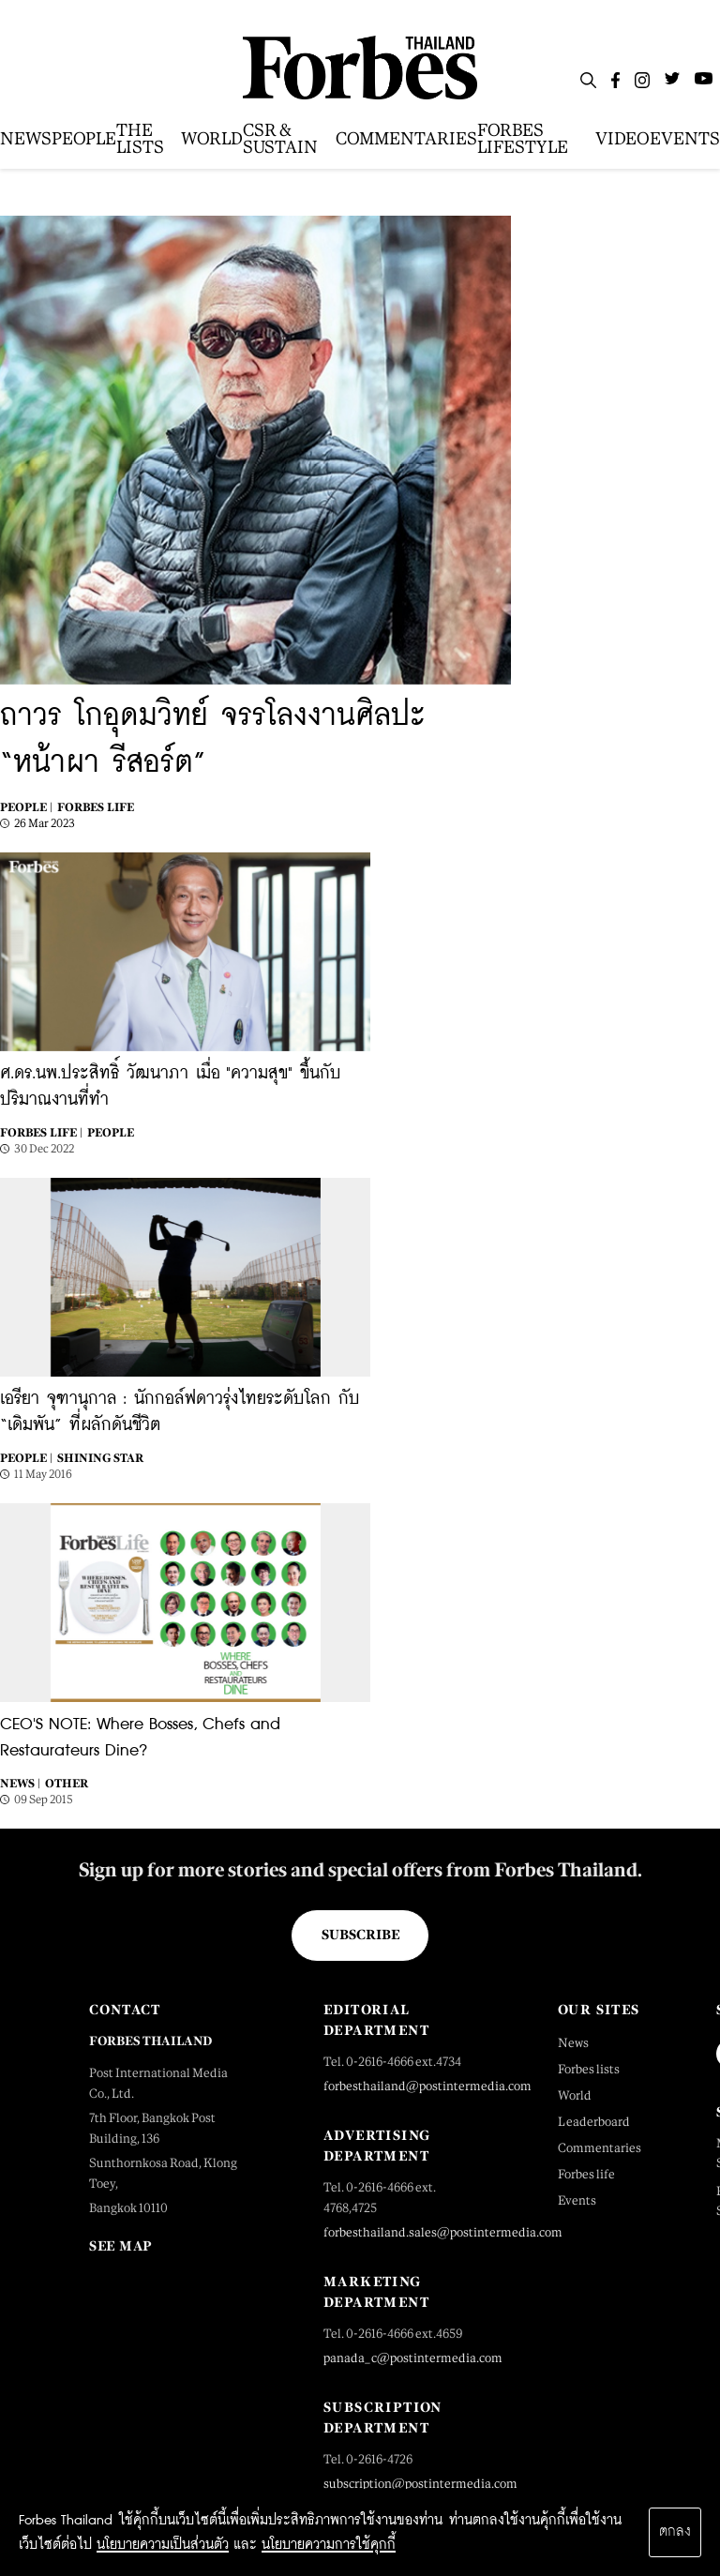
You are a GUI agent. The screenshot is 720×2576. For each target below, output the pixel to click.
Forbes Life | (41, 1132)
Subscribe (360, 1934)
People (110, 1132)
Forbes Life (95, 807)
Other (66, 1783)
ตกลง (675, 2531)
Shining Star (100, 1458)
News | (20, 1783)
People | (26, 807)
